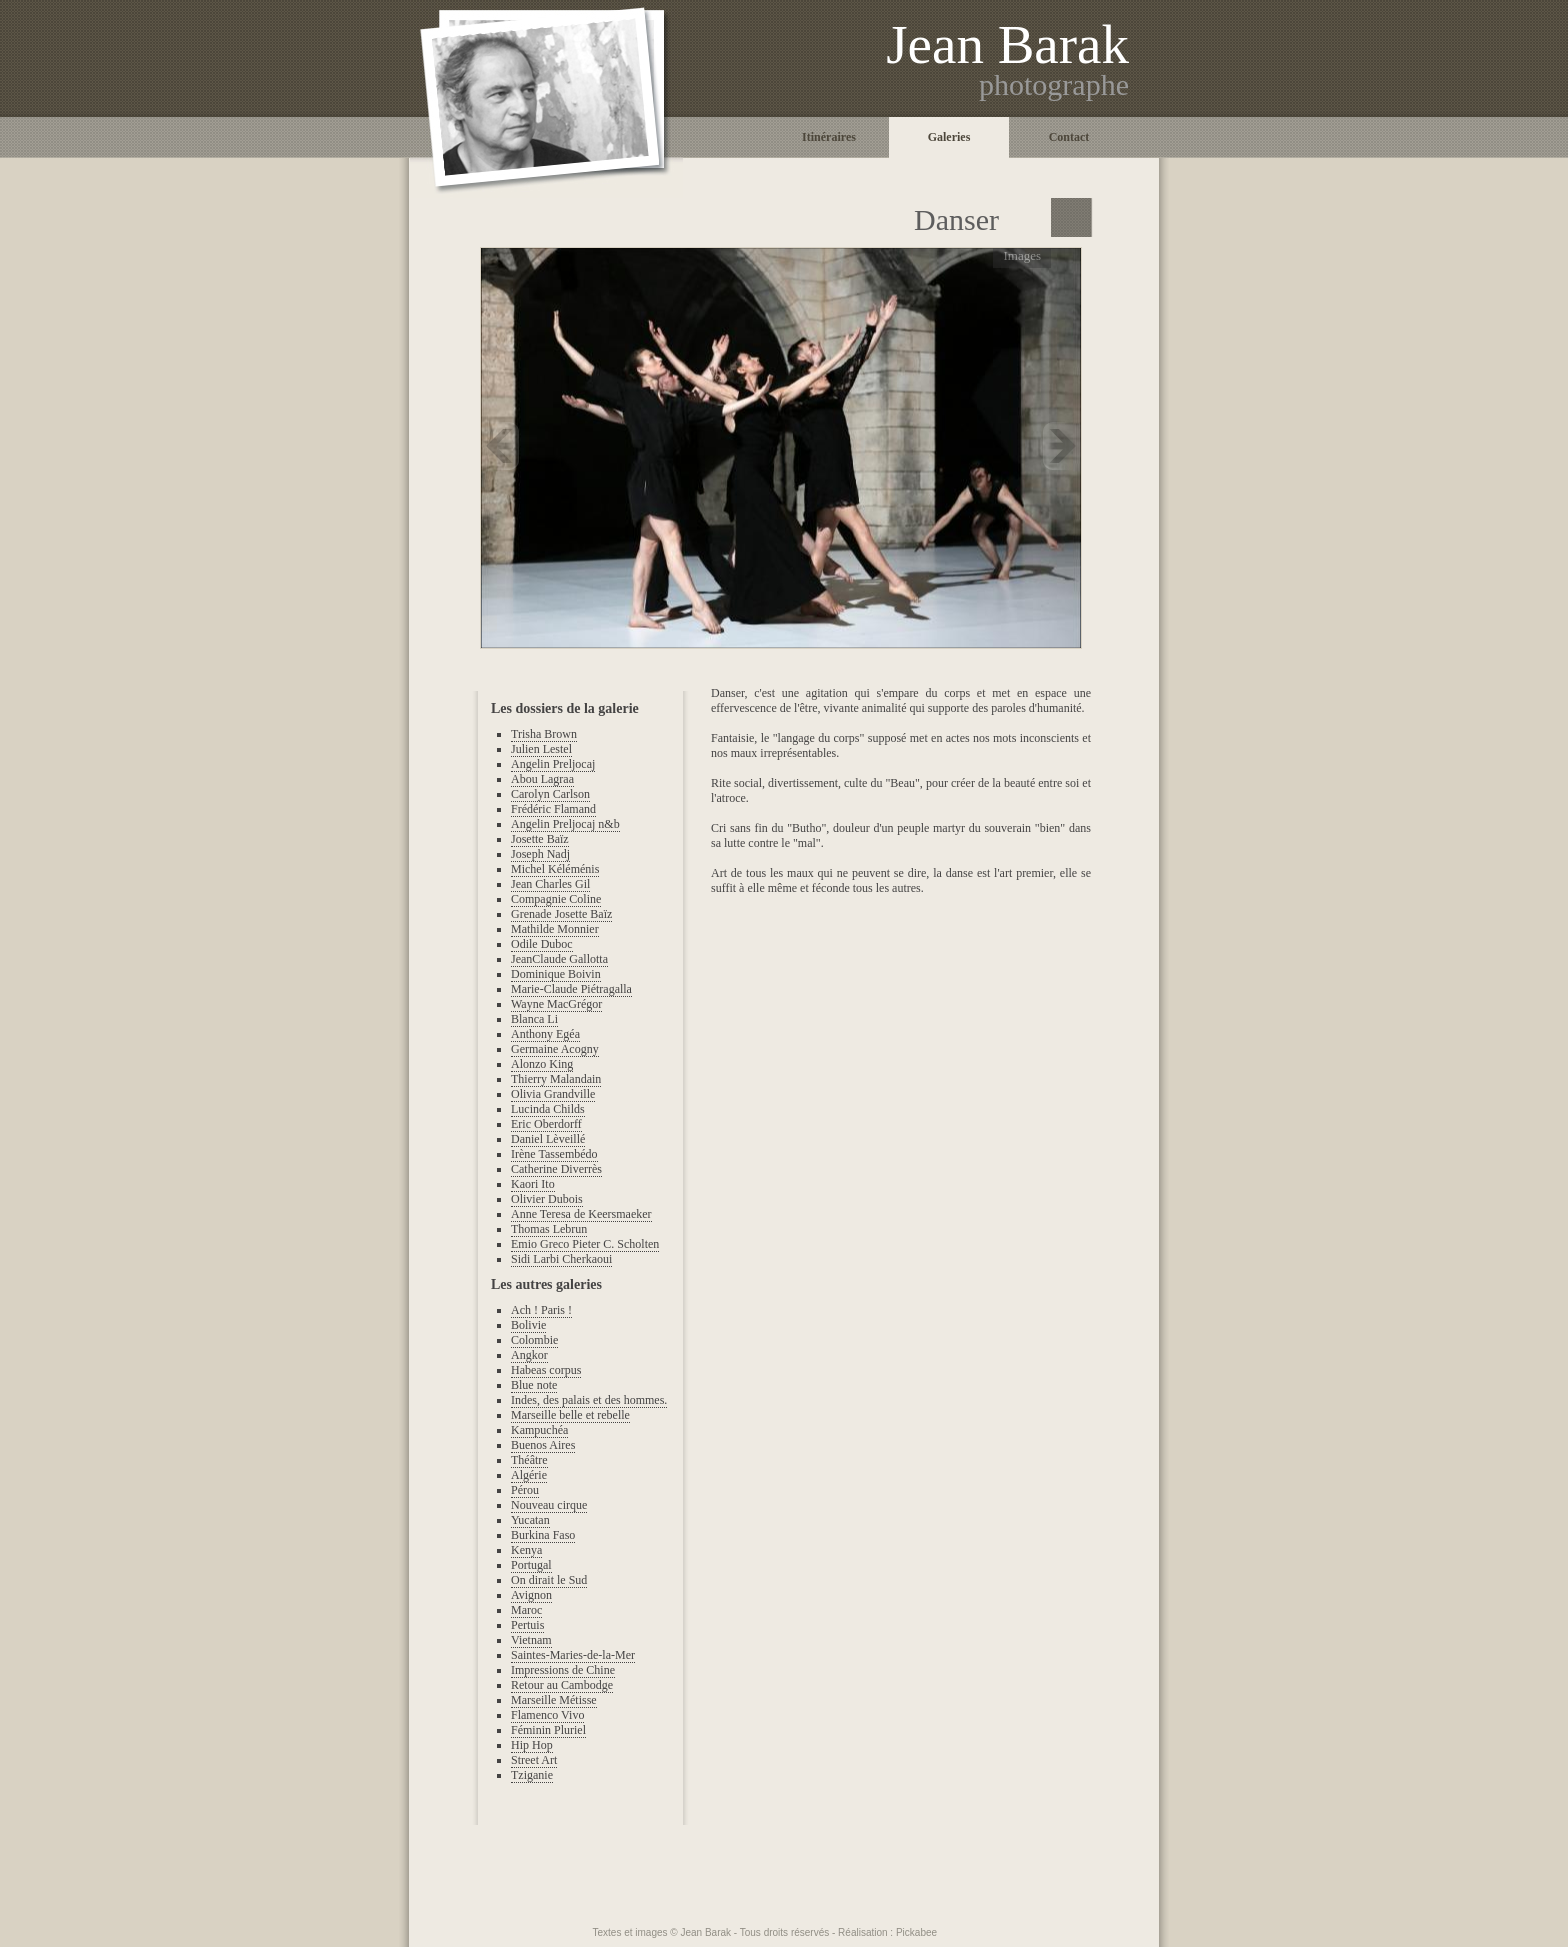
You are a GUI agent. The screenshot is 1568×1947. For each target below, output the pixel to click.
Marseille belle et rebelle (570, 1415)
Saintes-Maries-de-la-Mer (573, 1655)
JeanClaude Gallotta (559, 959)
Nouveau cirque (549, 1505)
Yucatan (530, 1520)
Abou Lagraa (542, 779)
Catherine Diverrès (556, 1169)
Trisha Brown (544, 734)
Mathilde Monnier (555, 929)
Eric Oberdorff (546, 1124)
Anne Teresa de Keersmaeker (581, 1214)
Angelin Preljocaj (553, 764)
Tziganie (532, 1775)
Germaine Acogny (555, 1049)
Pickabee (916, 1932)
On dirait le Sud (549, 1580)
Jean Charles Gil (550, 884)
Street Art (534, 1760)
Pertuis (527, 1625)
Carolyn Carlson (550, 794)
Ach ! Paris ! (541, 1310)
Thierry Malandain (556, 1079)
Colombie (534, 1340)
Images (1022, 255)
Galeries (949, 137)
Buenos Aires (543, 1445)
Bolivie (528, 1325)
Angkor (529, 1355)
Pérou (525, 1490)
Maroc (526, 1610)
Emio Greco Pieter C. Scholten (585, 1244)
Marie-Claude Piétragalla (571, 989)
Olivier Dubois (547, 1199)
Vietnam (531, 1640)
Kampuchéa (539, 1430)
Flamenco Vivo (547, 1715)
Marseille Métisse (554, 1700)
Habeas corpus (546, 1370)
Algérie (529, 1475)
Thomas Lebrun (549, 1229)
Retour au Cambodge (562, 1685)
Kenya (526, 1550)
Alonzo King (542, 1064)
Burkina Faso (543, 1535)
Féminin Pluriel (548, 1730)
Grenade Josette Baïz (561, 914)
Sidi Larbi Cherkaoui (561, 1259)
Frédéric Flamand (553, 809)
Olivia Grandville (553, 1094)
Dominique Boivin (556, 974)
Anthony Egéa (545, 1034)
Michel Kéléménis (555, 869)
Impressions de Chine (563, 1670)
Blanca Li (534, 1019)
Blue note (534, 1385)
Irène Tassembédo (554, 1154)
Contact (1069, 137)
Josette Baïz (540, 839)
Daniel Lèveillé (548, 1139)
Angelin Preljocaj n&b (565, 824)
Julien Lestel (541, 749)
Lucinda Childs (548, 1109)
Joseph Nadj (540, 854)
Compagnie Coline (556, 899)
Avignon (531, 1595)
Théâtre (529, 1460)
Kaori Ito (533, 1184)
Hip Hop (532, 1745)
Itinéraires (829, 137)
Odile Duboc (542, 944)
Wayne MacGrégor (556, 1004)
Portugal (531, 1565)
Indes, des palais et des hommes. (589, 1400)
